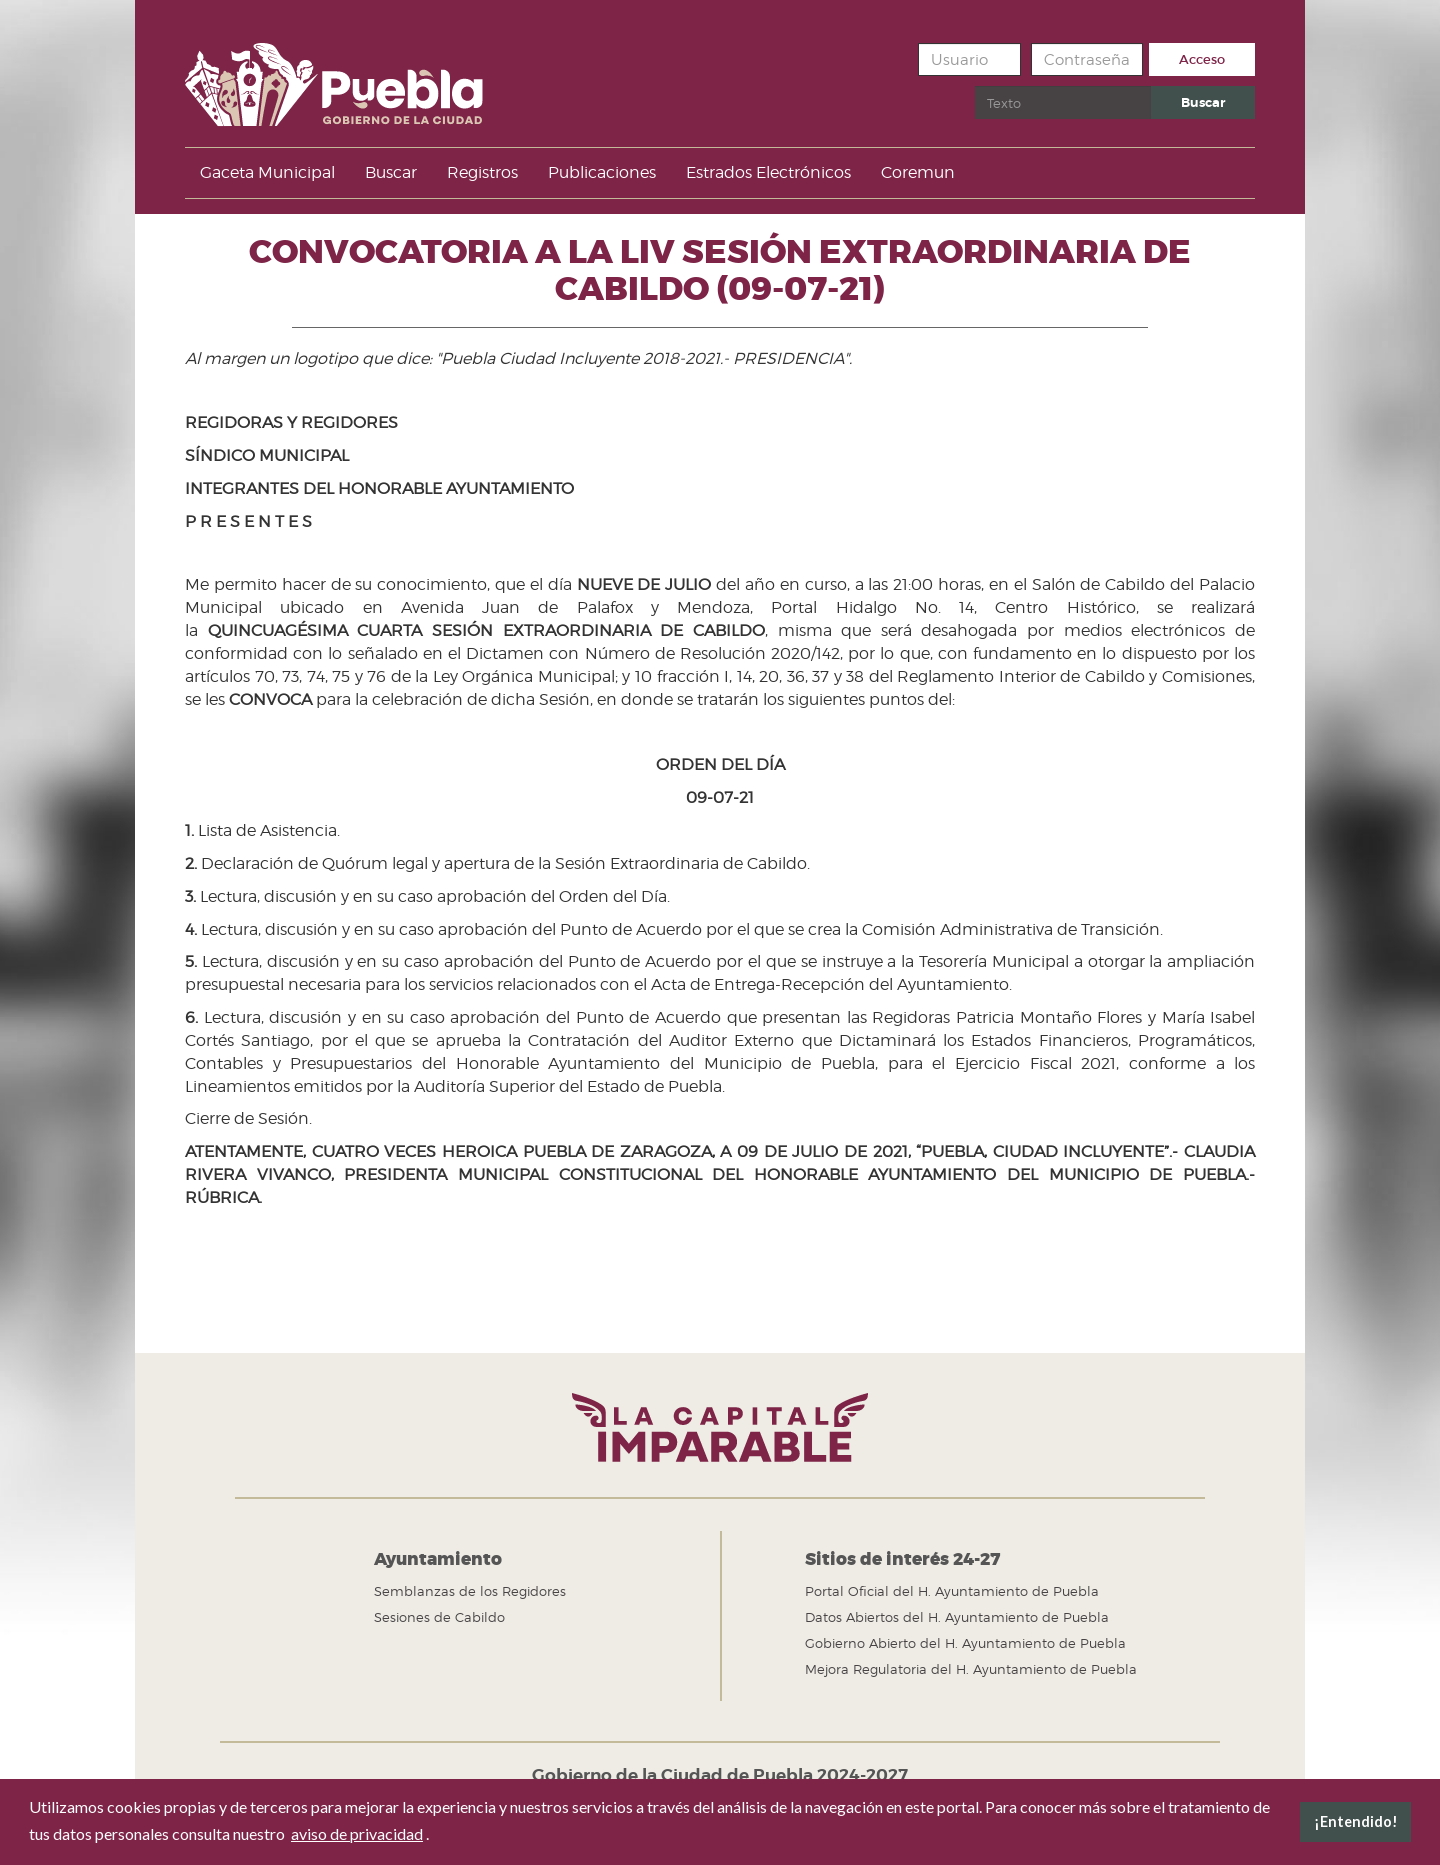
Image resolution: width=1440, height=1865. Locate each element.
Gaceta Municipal (267, 172)
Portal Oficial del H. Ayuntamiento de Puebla (952, 1591)
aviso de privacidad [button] (357, 1833)
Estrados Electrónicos (768, 172)
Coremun (918, 172)
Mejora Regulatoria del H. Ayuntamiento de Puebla (971, 1669)
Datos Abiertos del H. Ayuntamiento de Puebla (957, 1617)
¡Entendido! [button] (1356, 1821)
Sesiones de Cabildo (439, 1617)
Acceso (1202, 59)
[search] (1063, 102)
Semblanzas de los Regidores (470, 1591)
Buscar (975, 86)
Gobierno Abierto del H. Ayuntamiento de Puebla (965, 1643)
